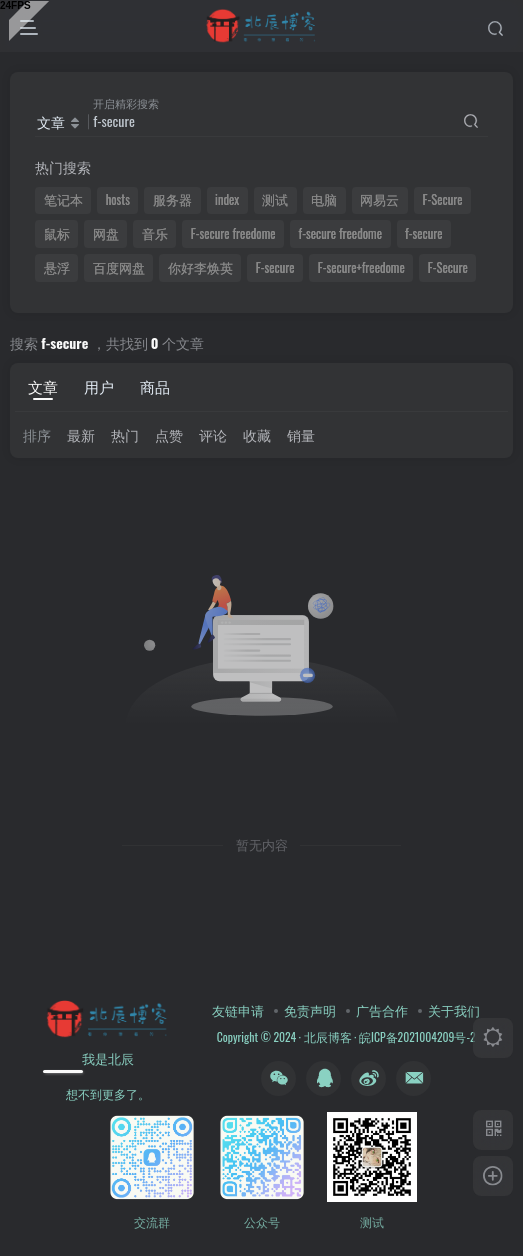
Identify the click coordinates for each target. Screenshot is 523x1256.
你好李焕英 (200, 267)
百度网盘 (119, 267)
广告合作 (382, 1010)
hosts (118, 199)
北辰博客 (328, 1036)
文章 (43, 386)
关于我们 (454, 1010)
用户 (99, 386)
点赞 (169, 434)
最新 (81, 434)
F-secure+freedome (361, 267)
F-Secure (443, 199)
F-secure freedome (233, 233)
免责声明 (310, 1010)
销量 (301, 434)
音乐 (155, 233)
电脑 (324, 199)
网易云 (379, 199)
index (227, 199)
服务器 (172, 199)
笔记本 (63, 199)
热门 (125, 434)
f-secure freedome (340, 233)
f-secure (423, 233)
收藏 (257, 434)
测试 (275, 199)
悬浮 (57, 267)
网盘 (106, 233)
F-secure (275, 267)
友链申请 (238, 1010)
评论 (213, 434)
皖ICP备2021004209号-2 (415, 1036)
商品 (155, 386)
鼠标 (57, 233)
